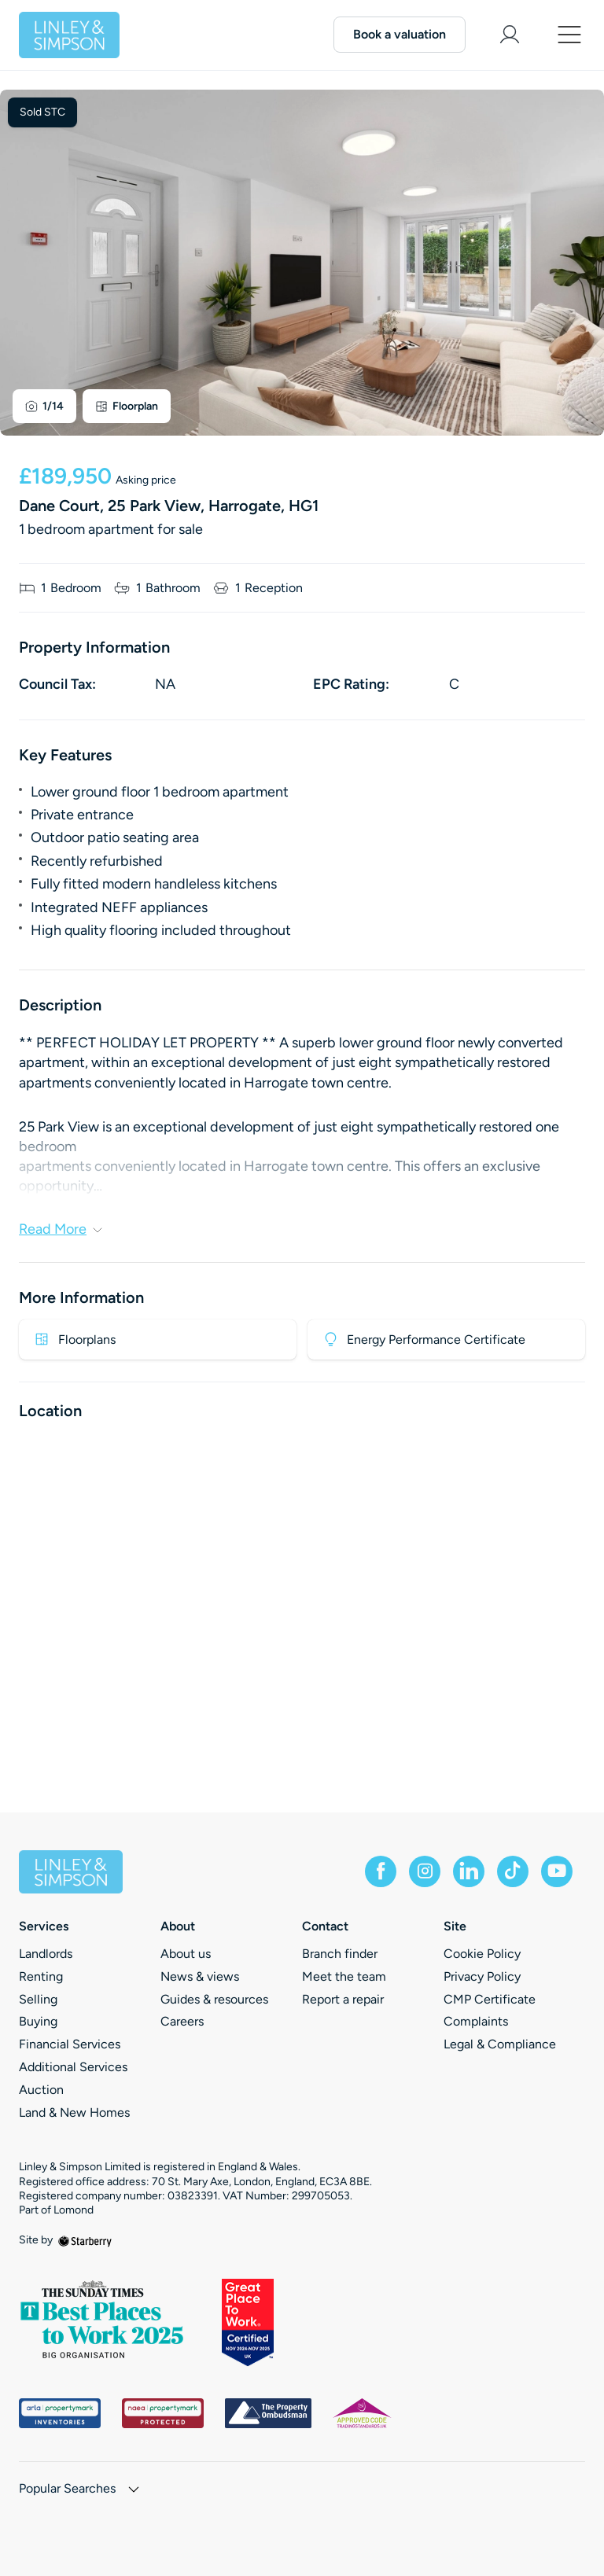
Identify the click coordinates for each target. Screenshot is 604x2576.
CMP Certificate (490, 1999)
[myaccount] (509, 35)
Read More (60, 1229)
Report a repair (343, 1999)
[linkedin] (468, 1871)
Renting (41, 1976)
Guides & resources (214, 1999)
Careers (182, 2021)
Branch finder (340, 1953)
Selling (38, 1999)
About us (185, 1953)
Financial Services (69, 2044)
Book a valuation (399, 34)
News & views (199, 1976)
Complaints (476, 2021)
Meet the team (344, 1976)
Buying (38, 2021)
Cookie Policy (482, 1953)
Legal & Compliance (500, 2044)
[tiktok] (512, 1871)
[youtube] (557, 1871)
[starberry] (85, 2240)
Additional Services (73, 2066)
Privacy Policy (482, 1976)
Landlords (45, 1953)
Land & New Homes (74, 2112)
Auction (41, 2089)
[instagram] (424, 1871)
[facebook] (380, 1871)
